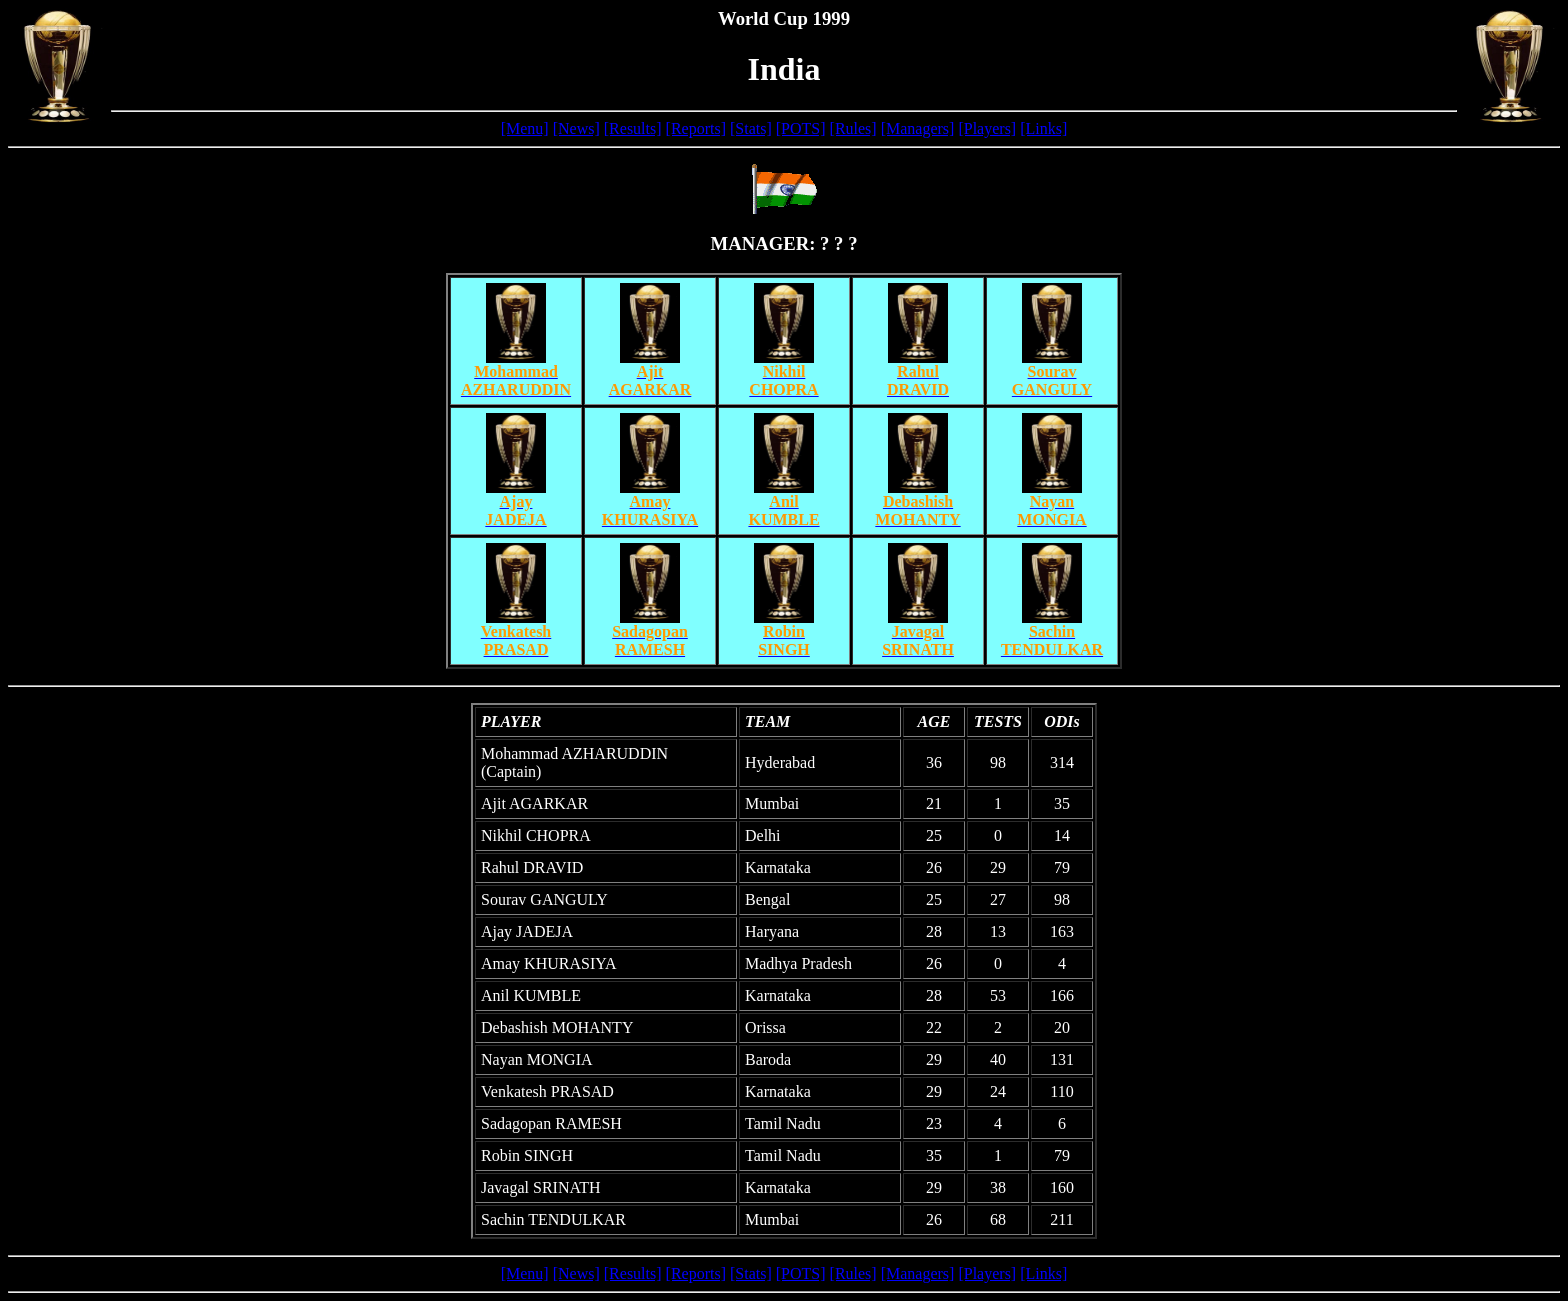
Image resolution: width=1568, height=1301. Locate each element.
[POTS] (801, 128)
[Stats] (751, 128)
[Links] (1043, 128)
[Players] (987, 128)
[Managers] (918, 128)
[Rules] (853, 128)
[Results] (633, 128)
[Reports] (696, 128)
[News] (576, 128)
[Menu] (525, 128)
